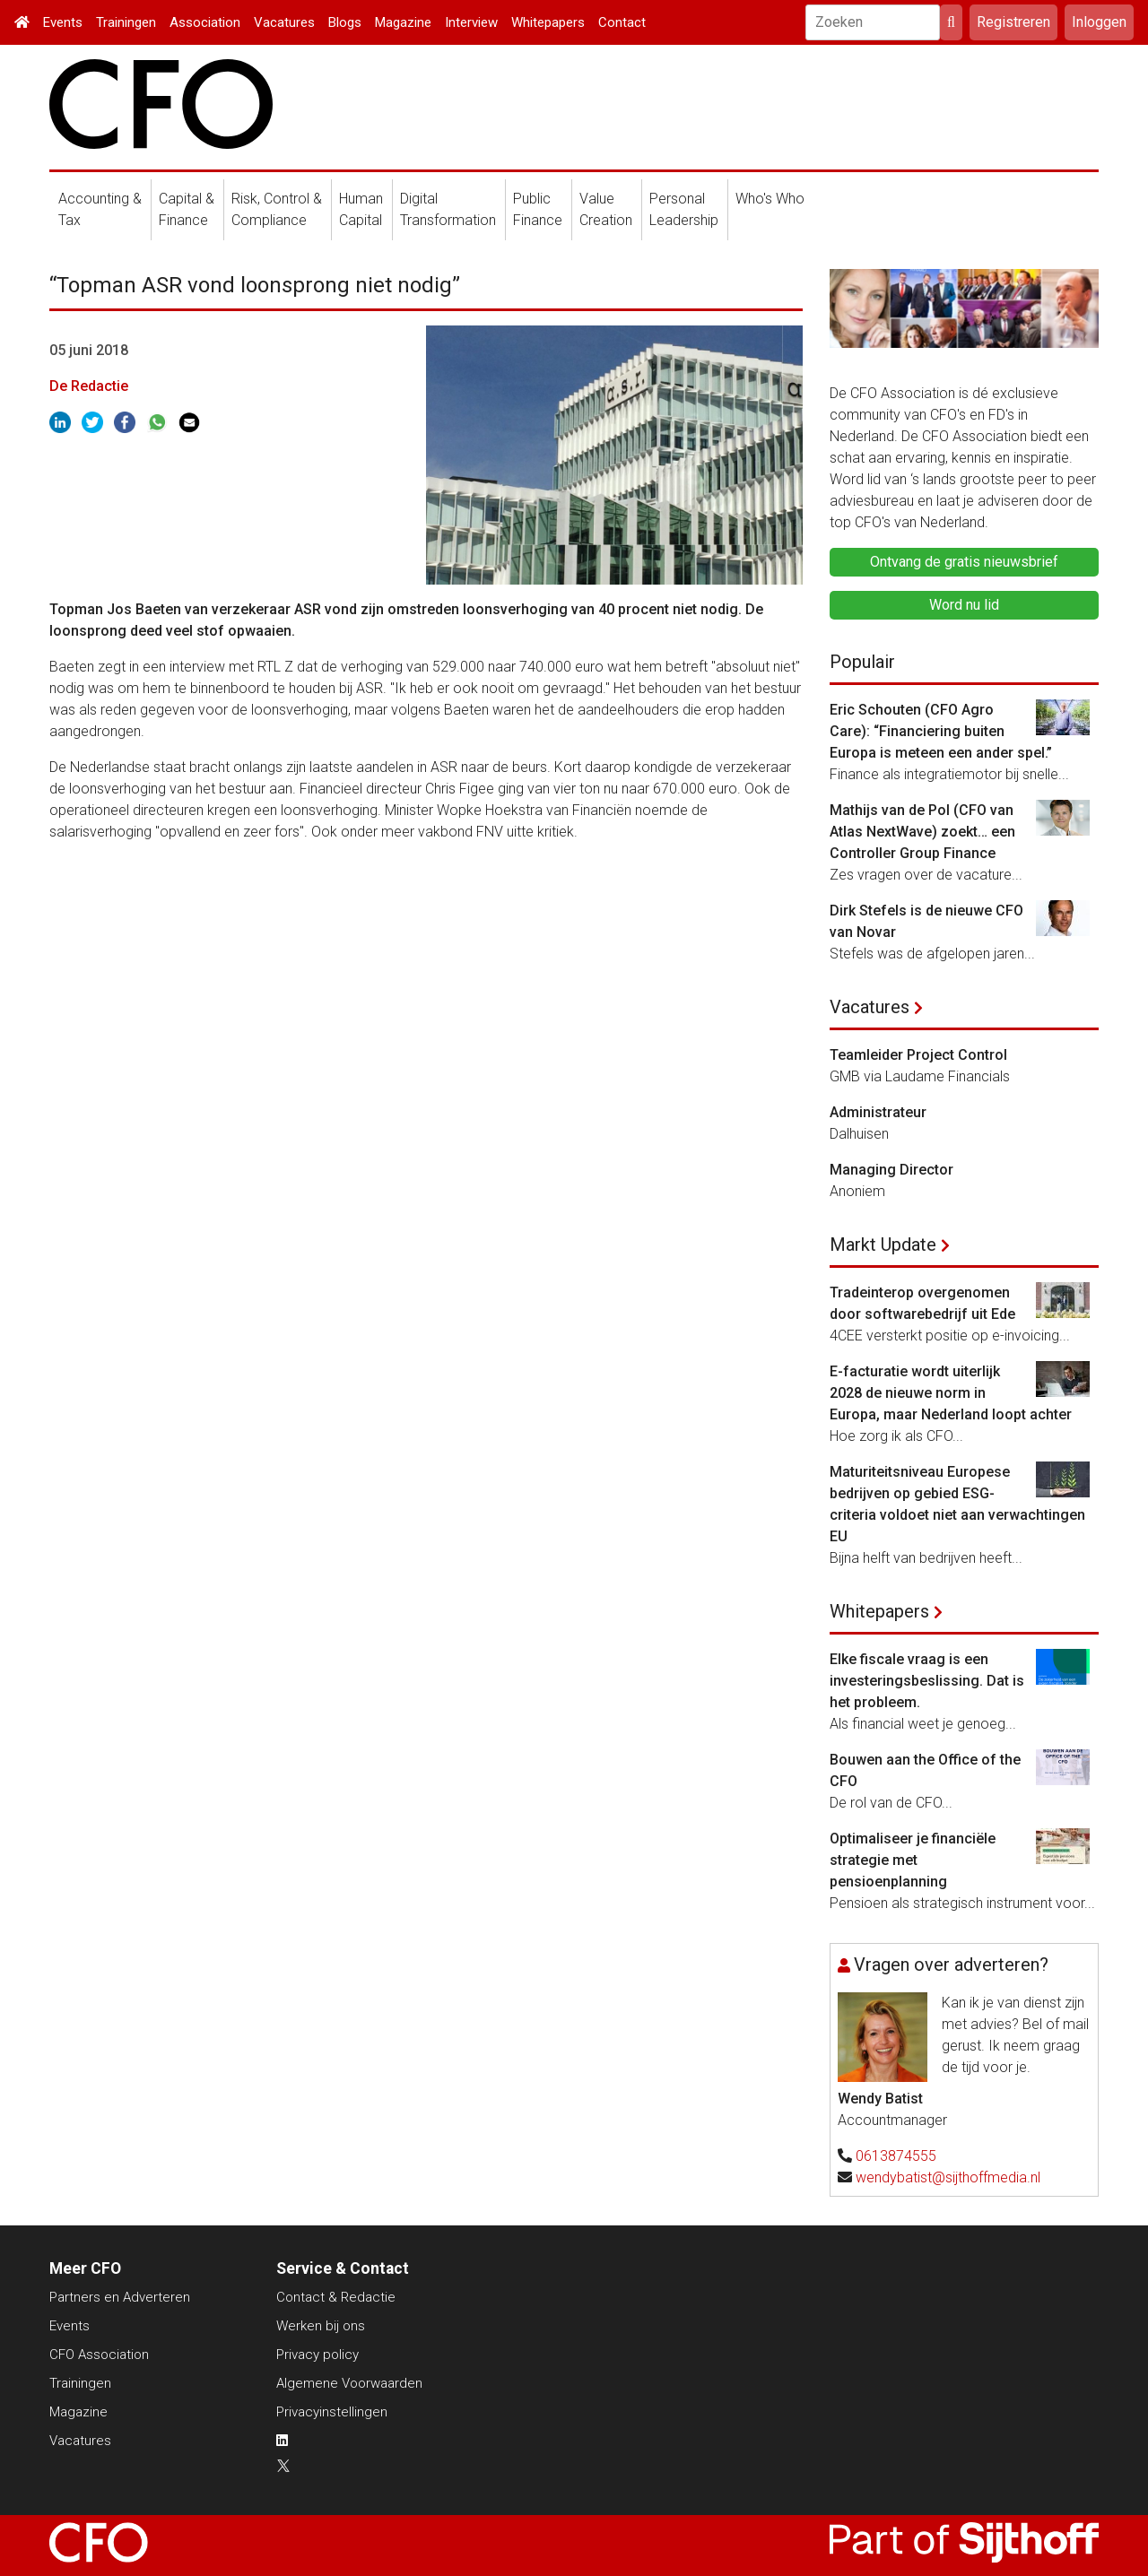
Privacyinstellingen (331, 2412)
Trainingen (126, 22)
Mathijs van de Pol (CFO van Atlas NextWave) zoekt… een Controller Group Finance (922, 832)
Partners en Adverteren (119, 2297)
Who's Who (769, 198)
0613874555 (896, 2155)
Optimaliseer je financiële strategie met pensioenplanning (913, 1860)
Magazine (403, 22)
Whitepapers (548, 22)
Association (205, 22)
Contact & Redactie (336, 2297)
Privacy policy (317, 2354)
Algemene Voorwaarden (349, 2383)
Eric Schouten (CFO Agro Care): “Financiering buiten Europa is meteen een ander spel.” (941, 731)
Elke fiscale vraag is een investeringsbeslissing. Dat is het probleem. (927, 1681)
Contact (622, 22)
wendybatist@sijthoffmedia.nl (948, 2177)
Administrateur (878, 1112)
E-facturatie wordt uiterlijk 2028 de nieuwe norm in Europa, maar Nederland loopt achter (951, 1393)
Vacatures (284, 22)
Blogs (344, 22)
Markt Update (883, 1244)
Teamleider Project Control (918, 1054)
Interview (471, 22)
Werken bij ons (320, 2326)
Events (63, 22)
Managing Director (891, 1169)
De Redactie (88, 386)
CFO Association (99, 2354)
